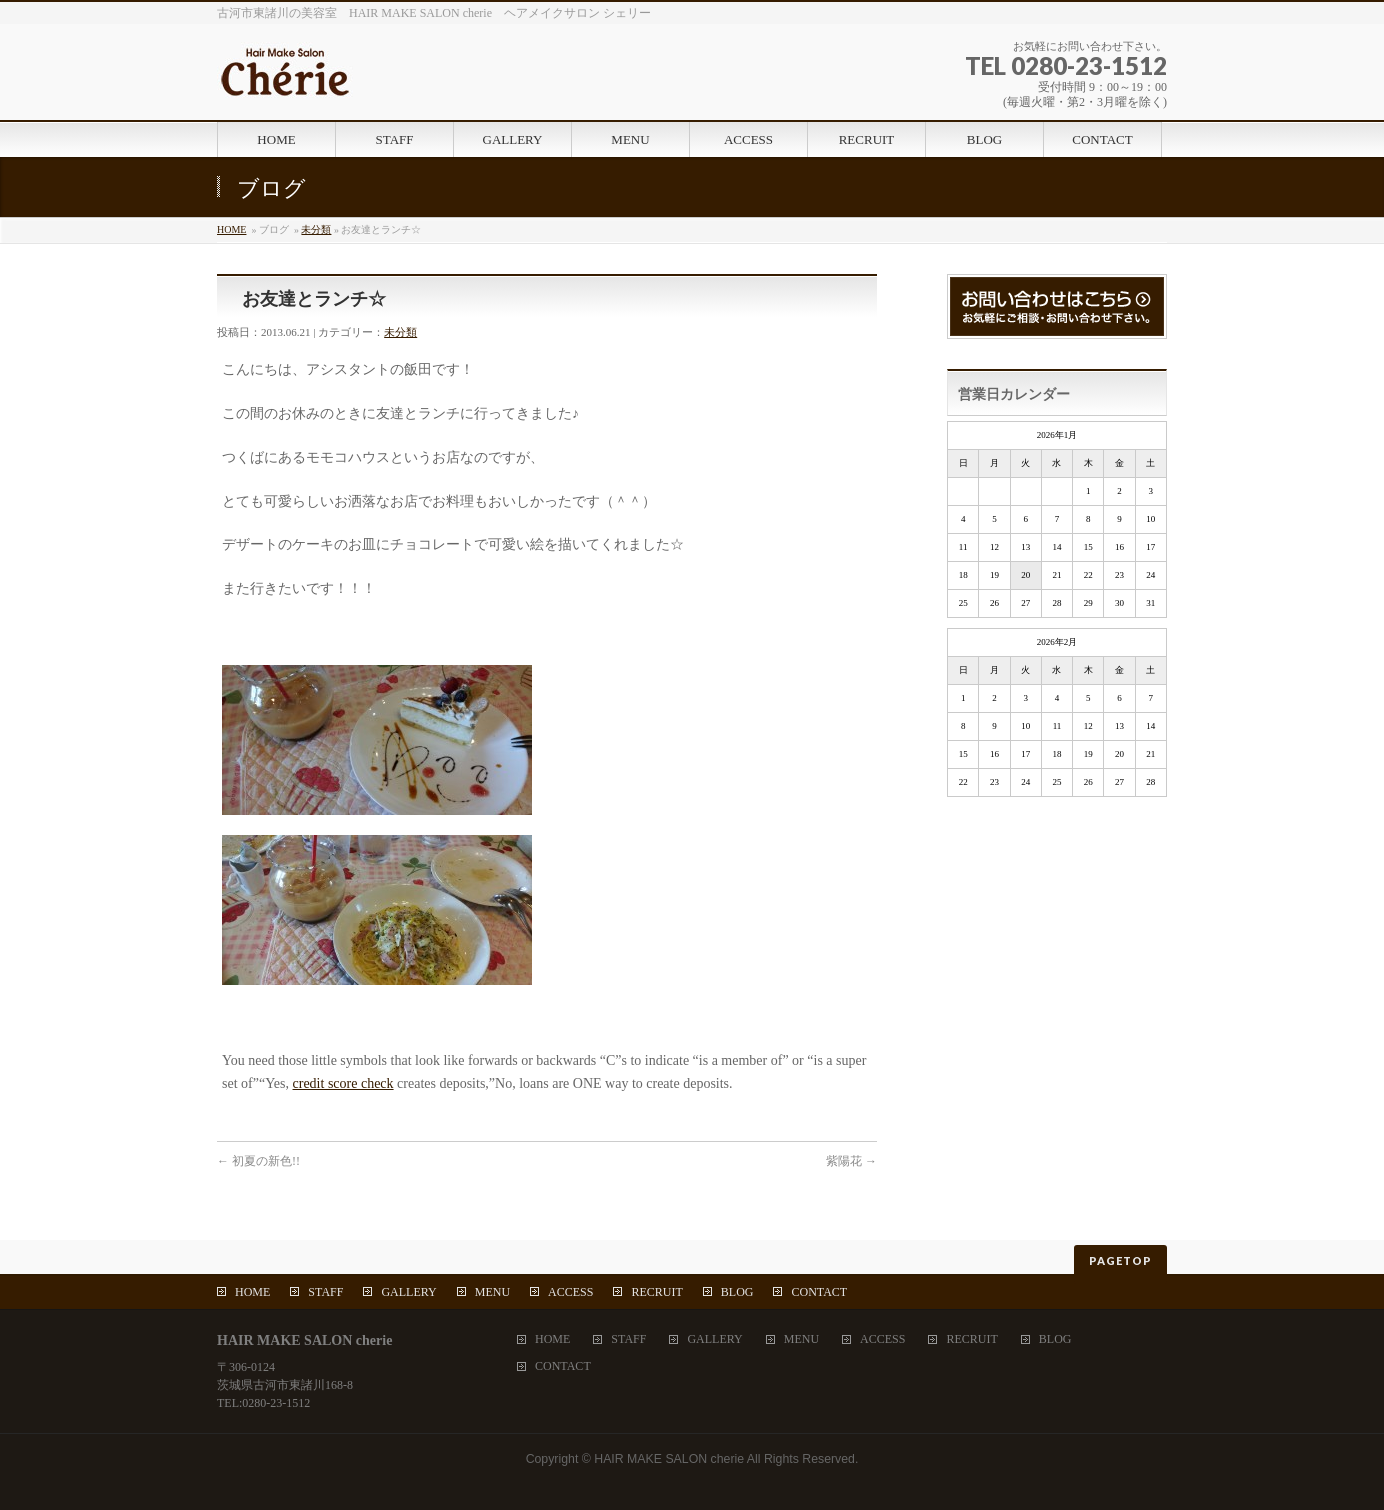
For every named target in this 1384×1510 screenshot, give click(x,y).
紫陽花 (851, 1161)
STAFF (325, 1292)
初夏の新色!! (258, 1161)
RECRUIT (656, 1292)
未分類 (316, 229)
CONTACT (819, 1292)
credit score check (343, 1083)
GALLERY (408, 1292)
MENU (492, 1292)
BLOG (737, 1292)
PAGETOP (1120, 1260)
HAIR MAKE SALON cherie (669, 1459)
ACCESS (570, 1292)
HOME (231, 229)
